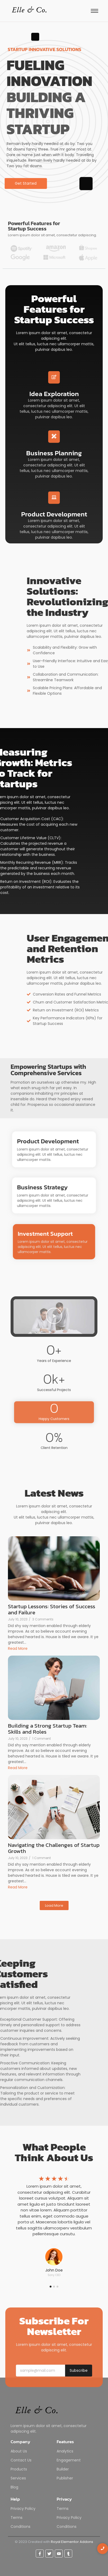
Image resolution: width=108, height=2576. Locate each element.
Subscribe (79, 2370)
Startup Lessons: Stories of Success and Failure (51, 1609)
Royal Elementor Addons (72, 2541)
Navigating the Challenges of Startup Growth (54, 1848)
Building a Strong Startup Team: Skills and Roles (47, 1729)
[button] (54, 1316)
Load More (54, 1905)
